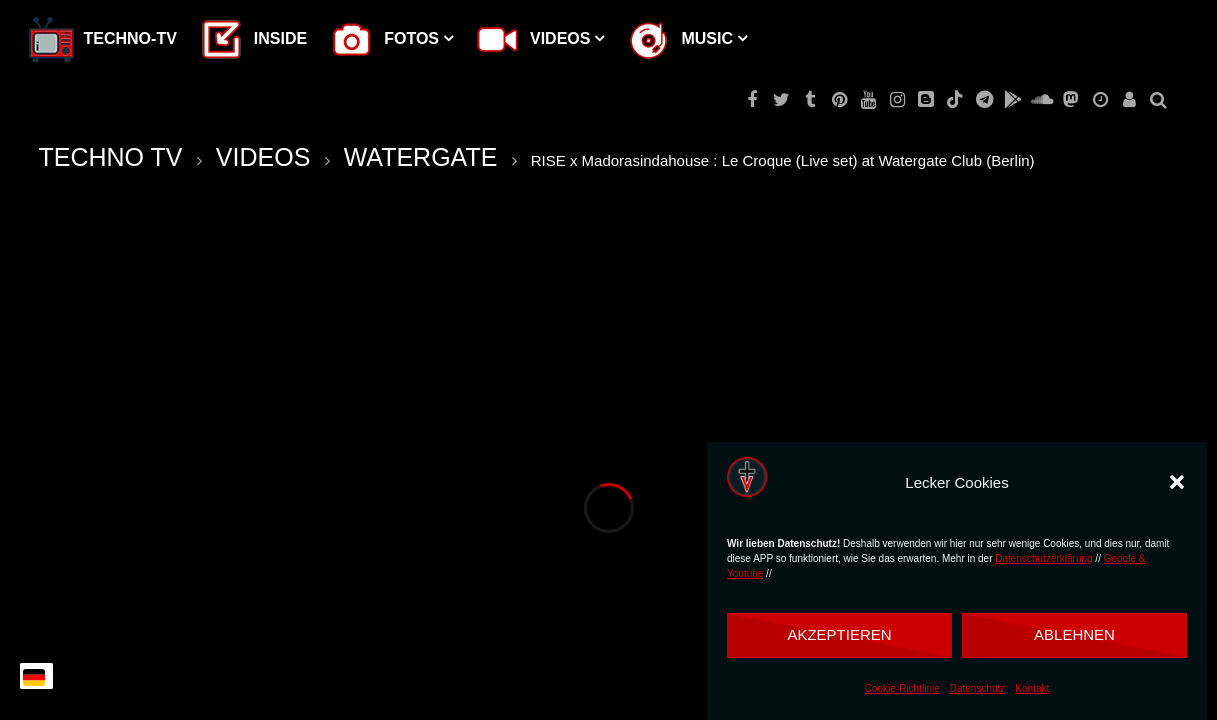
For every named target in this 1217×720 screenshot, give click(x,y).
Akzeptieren (839, 634)
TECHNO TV (111, 157)
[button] (1177, 482)
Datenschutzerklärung (1043, 558)
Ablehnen (1074, 634)
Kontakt (1032, 688)
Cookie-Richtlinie (902, 688)
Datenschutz (978, 688)
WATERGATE (421, 157)
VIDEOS (263, 157)
